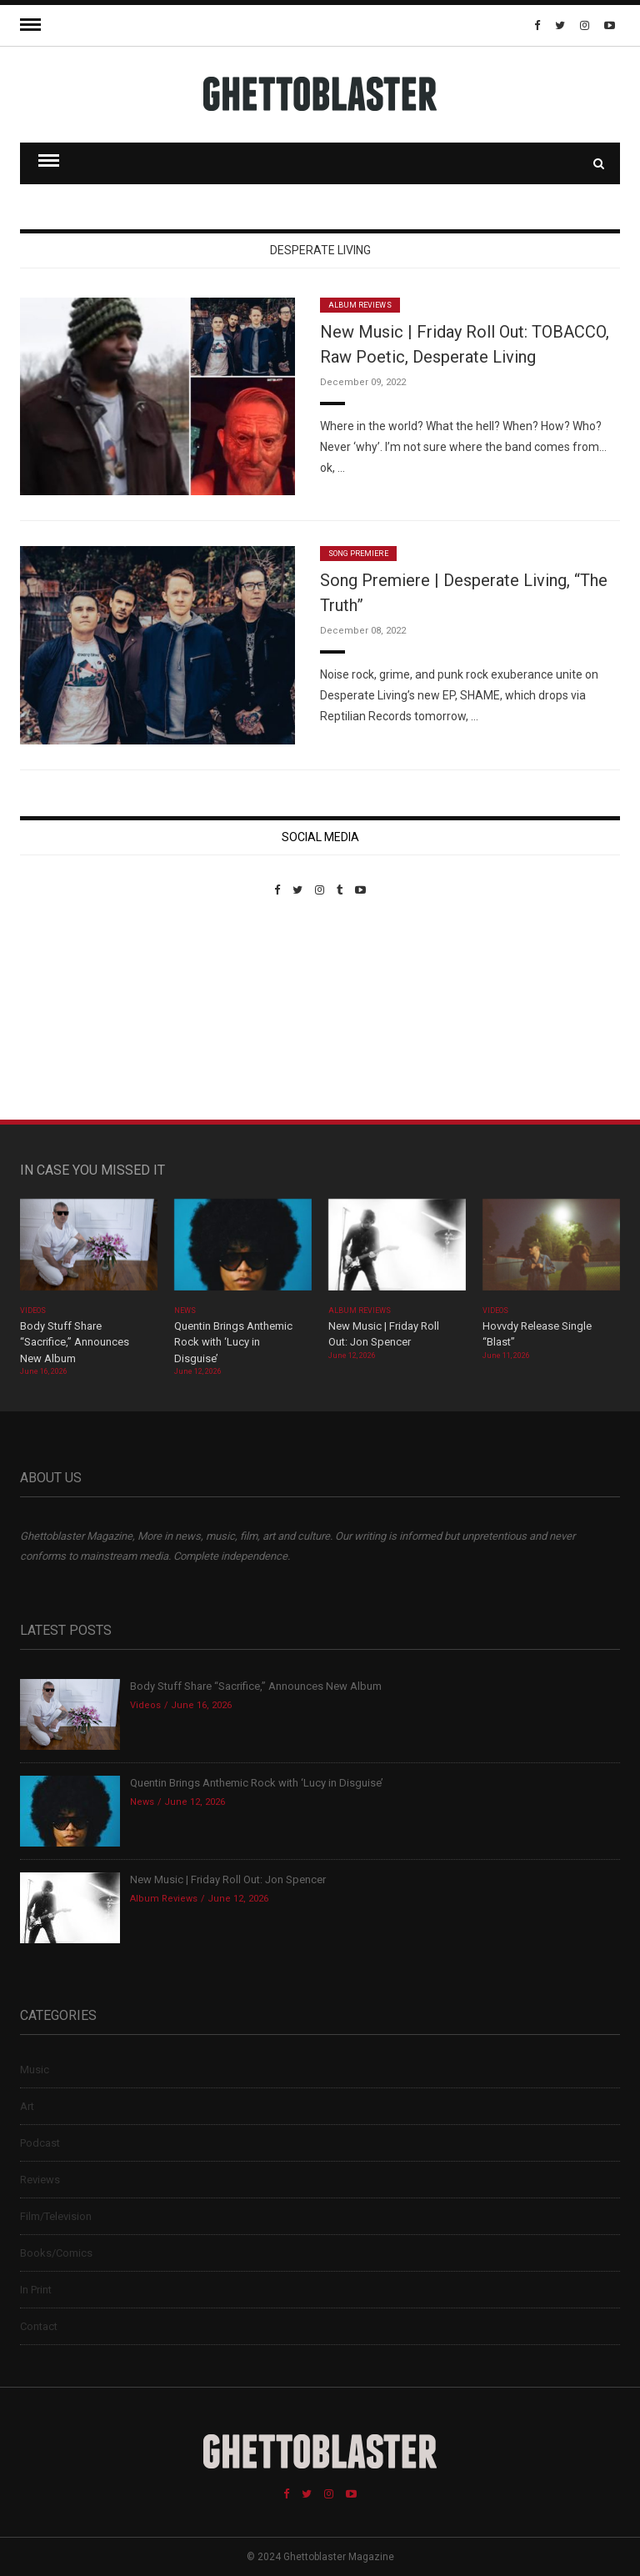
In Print (36, 2289)
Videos (33, 1310)
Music (34, 2069)
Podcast (40, 2143)
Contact (39, 2326)
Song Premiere (358, 553)
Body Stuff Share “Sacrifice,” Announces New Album (74, 1342)
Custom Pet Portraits (69, 1011)
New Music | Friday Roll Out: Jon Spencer (228, 1879)
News (185, 1310)
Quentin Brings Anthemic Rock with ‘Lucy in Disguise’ (233, 1342)
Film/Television (56, 2216)
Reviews (40, 2179)
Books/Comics (56, 2253)
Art (27, 2106)
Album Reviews (360, 305)
